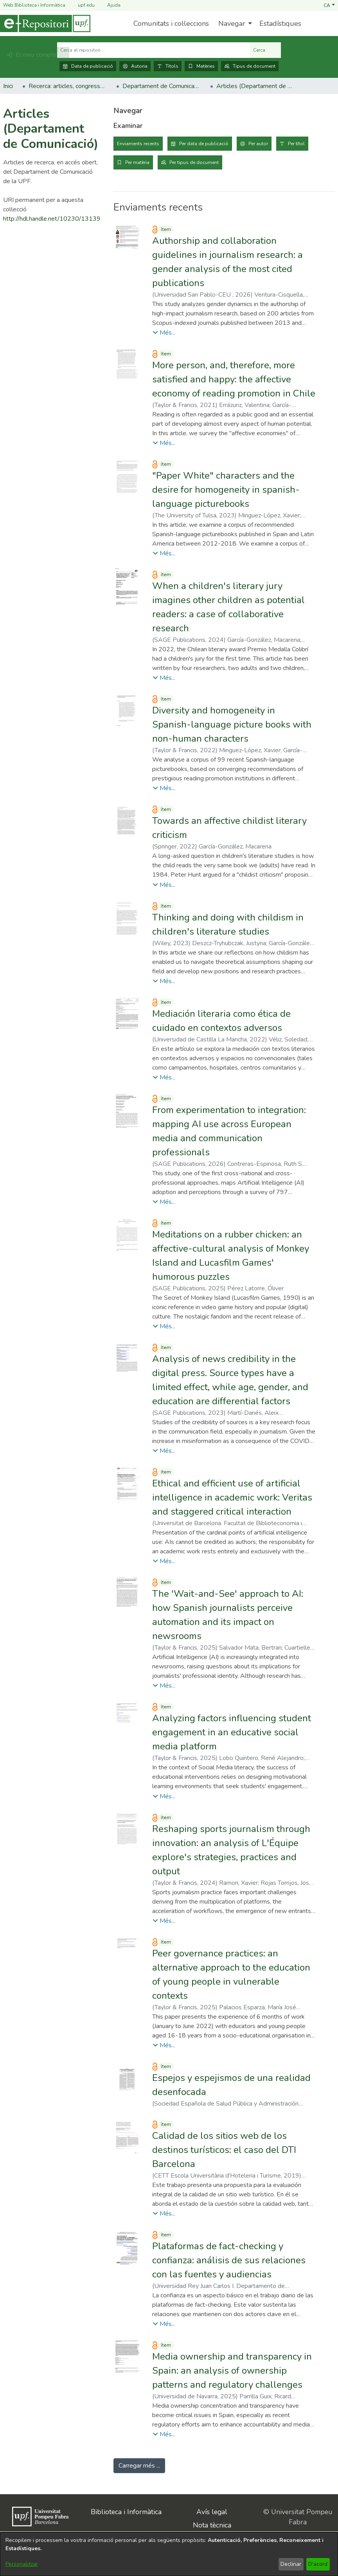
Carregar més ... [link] (139, 2465)
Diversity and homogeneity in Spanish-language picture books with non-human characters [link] (231, 724)
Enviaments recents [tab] (138, 144)
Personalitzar (21, 2564)
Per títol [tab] (296, 144)
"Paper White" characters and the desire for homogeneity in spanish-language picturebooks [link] (226, 489)
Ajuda (109, 5)
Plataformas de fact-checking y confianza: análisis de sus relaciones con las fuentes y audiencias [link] (229, 2260)
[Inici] (45, 23)
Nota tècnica (212, 2525)
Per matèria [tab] (137, 162)
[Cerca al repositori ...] (153, 50)
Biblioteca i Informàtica (126, 2512)
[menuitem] (234, 23)
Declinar (290, 2564)
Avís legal (211, 2512)
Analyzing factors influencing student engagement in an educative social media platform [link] (231, 1732)
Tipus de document (249, 66)
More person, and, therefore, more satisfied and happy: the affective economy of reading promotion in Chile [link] (233, 379)
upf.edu (81, 5)
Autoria (134, 66)
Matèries (201, 66)
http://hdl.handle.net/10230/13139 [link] (52, 218)
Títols (167, 66)
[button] (329, 5)
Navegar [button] (231, 23)
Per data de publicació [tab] (203, 144)
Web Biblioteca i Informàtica (34, 5)
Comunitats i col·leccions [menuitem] (171, 23)
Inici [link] (8, 86)
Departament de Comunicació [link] (161, 86)
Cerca (265, 50)
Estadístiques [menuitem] (280, 23)
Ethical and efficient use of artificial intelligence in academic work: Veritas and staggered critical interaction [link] (232, 1497)
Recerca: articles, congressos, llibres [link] (68, 86)
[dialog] (169, 2554)
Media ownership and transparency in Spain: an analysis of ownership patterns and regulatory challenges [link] (232, 2370)
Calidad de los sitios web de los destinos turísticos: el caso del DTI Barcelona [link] (224, 2149)
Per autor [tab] (258, 144)
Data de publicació (88, 66)
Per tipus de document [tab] (194, 162)
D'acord (317, 2564)
